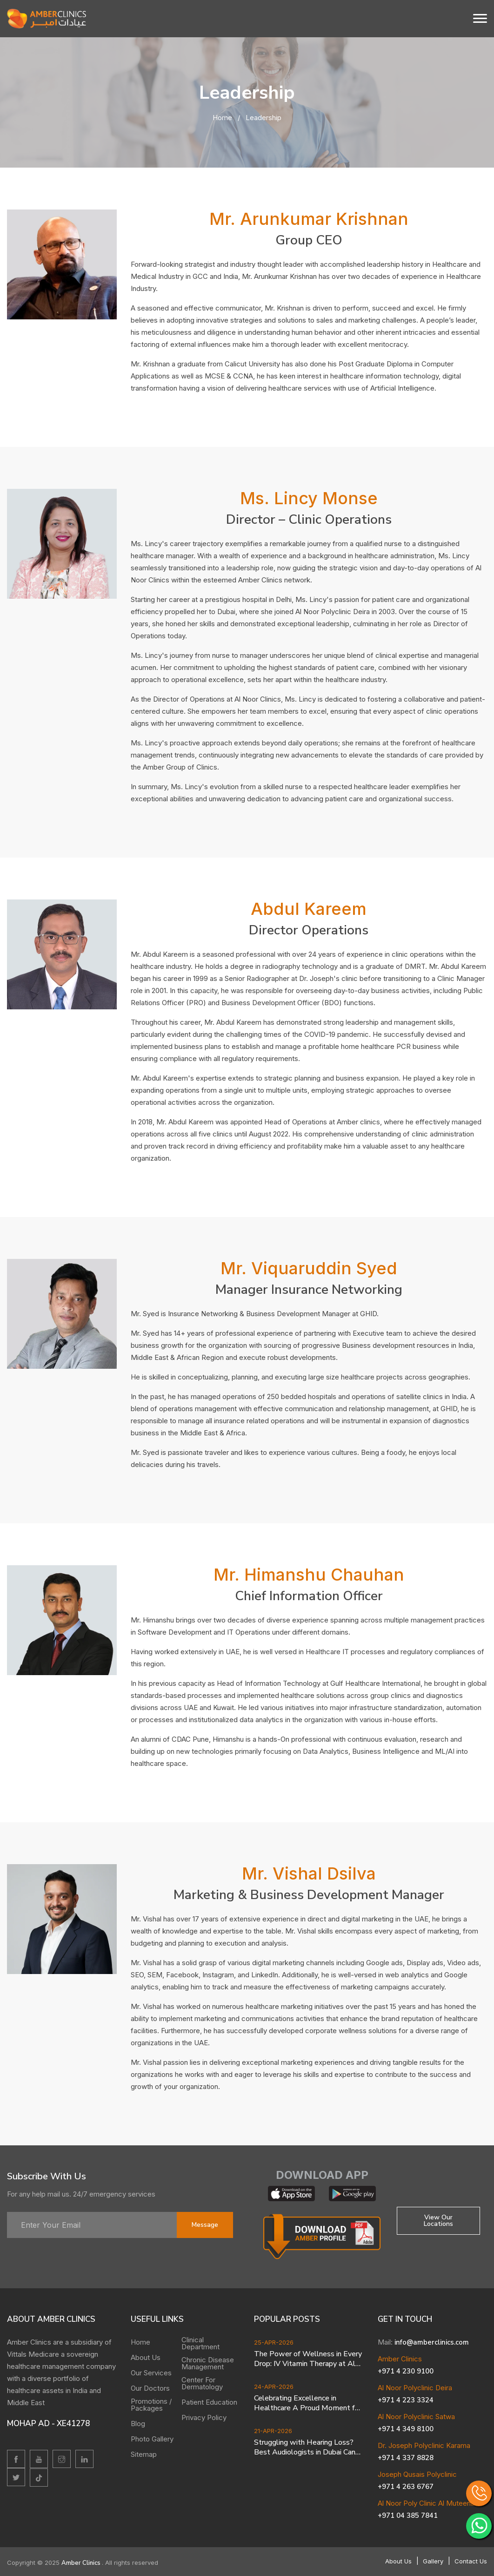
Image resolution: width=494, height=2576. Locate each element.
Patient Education (209, 2402)
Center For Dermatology (202, 2383)
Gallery (433, 2561)
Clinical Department (200, 2343)
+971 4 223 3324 (406, 2400)
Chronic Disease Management (207, 2363)
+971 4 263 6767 (406, 2486)
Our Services (151, 2372)
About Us (145, 2357)
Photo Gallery (152, 2438)
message (205, 2224)
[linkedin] (84, 2459)
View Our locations (438, 2220)
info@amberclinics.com (431, 2342)
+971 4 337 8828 (406, 2457)
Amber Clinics (81, 2563)
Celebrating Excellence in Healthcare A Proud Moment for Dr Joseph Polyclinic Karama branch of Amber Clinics (307, 2403)
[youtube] (39, 2459)
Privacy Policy (204, 2417)
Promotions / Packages (151, 2405)
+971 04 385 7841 (408, 2515)
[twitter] (16, 2477)
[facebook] (16, 2459)
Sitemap (144, 2454)
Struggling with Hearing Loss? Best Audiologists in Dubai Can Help (304, 2447)
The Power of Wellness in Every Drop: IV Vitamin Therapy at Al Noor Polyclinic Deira (308, 2359)
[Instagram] (62, 2459)
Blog (138, 2423)
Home (222, 117)
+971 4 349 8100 (406, 2429)
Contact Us (470, 2561)
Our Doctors (150, 2388)
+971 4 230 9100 (406, 2371)
